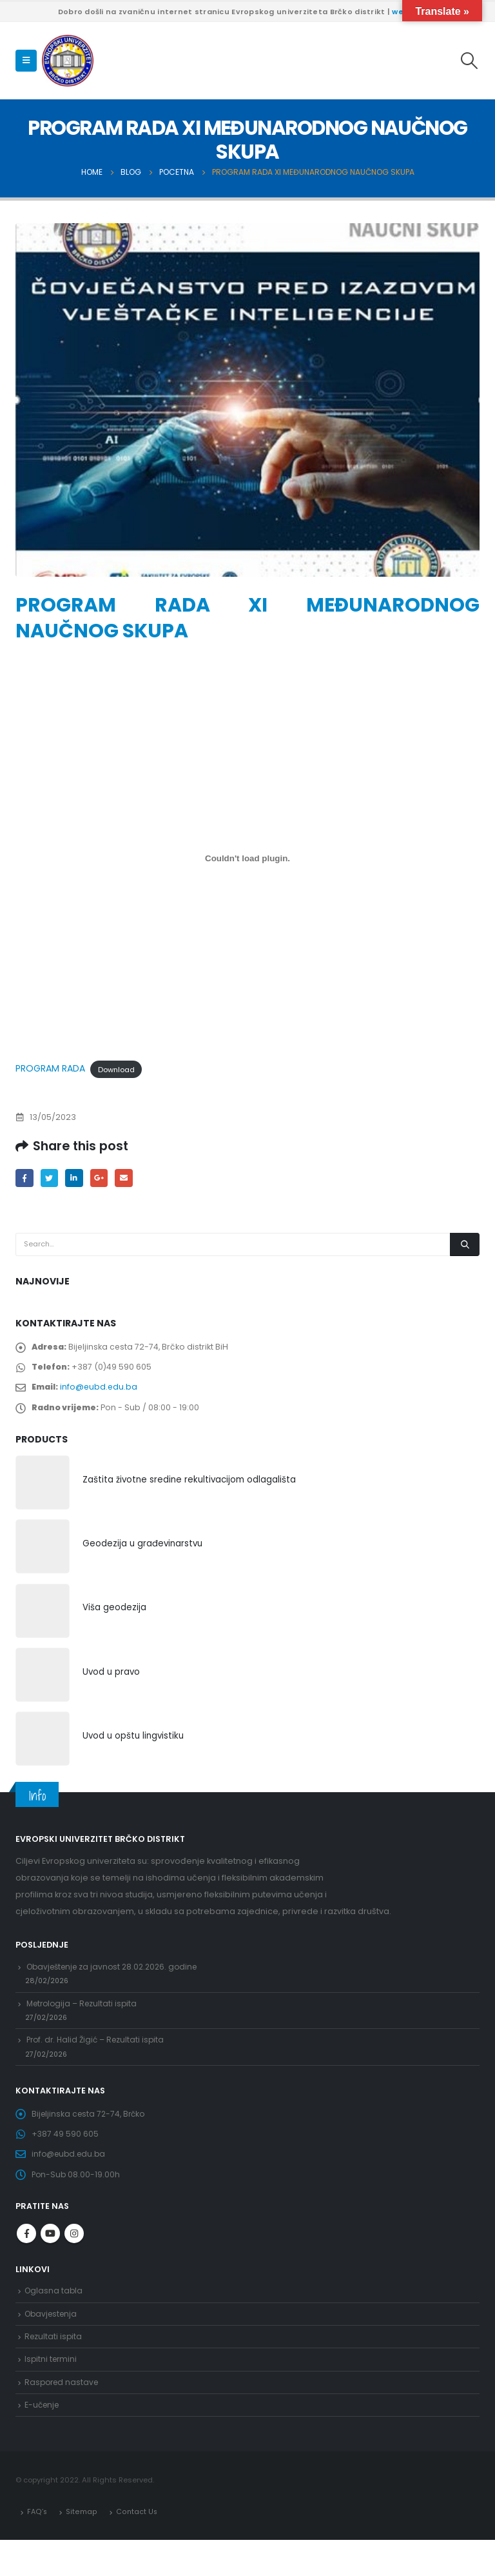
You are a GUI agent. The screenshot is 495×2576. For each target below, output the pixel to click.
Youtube (50, 2260)
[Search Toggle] (470, 60)
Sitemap (81, 2547)
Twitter (51, 1178)
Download (116, 1069)
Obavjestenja (52, 2342)
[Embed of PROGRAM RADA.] (247, 858)
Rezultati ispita (54, 2366)
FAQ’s (37, 2547)
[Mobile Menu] (26, 61)
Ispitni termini (51, 2391)
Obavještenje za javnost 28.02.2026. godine (117, 1978)
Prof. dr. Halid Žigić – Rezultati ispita (98, 2057)
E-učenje (43, 2439)
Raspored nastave (63, 2415)
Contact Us (136, 2547)
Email (129, 1178)
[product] (42, 1491)
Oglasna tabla (54, 2318)
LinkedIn (77, 1178)
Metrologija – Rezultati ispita (84, 2017)
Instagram (74, 2260)
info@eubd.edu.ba (101, 1392)
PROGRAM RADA (50, 1068)
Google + (103, 1178)
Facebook (24, 1178)
